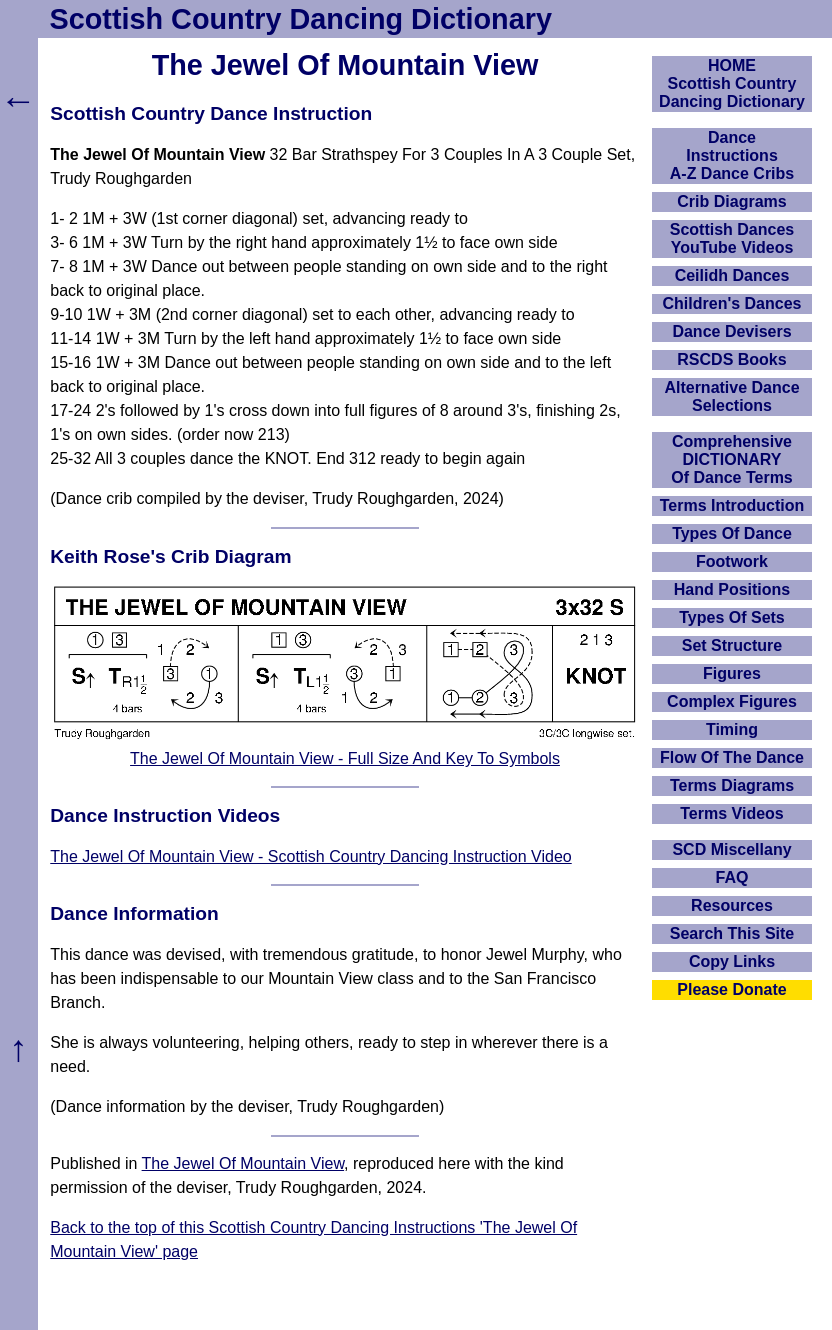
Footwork (732, 561)
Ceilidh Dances (732, 275)
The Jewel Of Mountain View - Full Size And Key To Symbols (345, 758)
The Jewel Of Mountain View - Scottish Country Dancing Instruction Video (310, 856)
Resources (732, 905)
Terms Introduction (732, 505)
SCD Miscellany (731, 849)
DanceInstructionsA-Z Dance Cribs (732, 155)
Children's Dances (732, 303)
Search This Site (732, 933)
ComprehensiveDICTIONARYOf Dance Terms (732, 459)
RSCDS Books (731, 359)
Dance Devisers (731, 331)
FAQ (732, 877)
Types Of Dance (732, 533)
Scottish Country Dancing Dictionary (301, 19)
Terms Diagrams (732, 785)
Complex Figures (732, 701)
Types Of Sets (732, 617)
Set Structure (732, 645)
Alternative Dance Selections (731, 396)
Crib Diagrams (731, 201)
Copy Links (732, 961)
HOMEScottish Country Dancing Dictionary (732, 83)
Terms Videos (731, 813)
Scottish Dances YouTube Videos (732, 238)
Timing (732, 729)
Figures (732, 673)
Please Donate (731, 989)
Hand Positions (732, 589)
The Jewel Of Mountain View (243, 1163)
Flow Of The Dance (732, 757)
